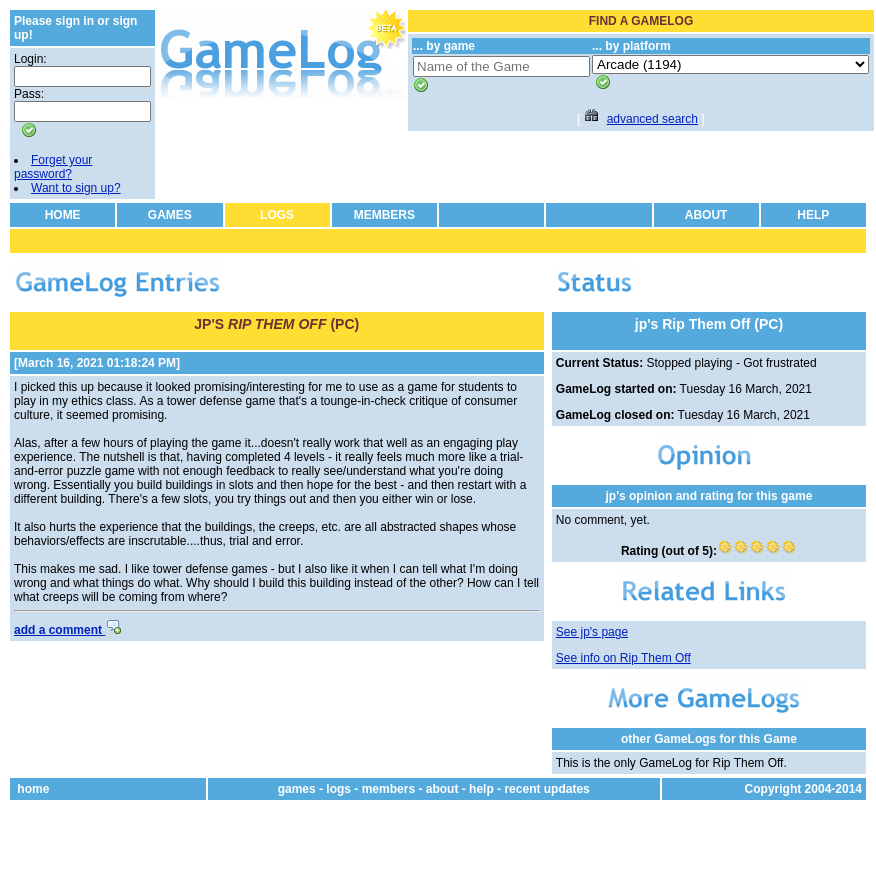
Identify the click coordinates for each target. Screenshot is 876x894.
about (442, 789)
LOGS (277, 215)
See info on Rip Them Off (623, 658)
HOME (63, 215)
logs (338, 789)
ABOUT (706, 215)
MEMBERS (384, 215)
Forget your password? (53, 167)
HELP (813, 215)
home (33, 789)
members (388, 789)
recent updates (546, 789)
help (481, 789)
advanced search (652, 119)
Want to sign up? (76, 188)
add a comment (67, 630)
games (297, 789)
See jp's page (592, 632)
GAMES (170, 215)
